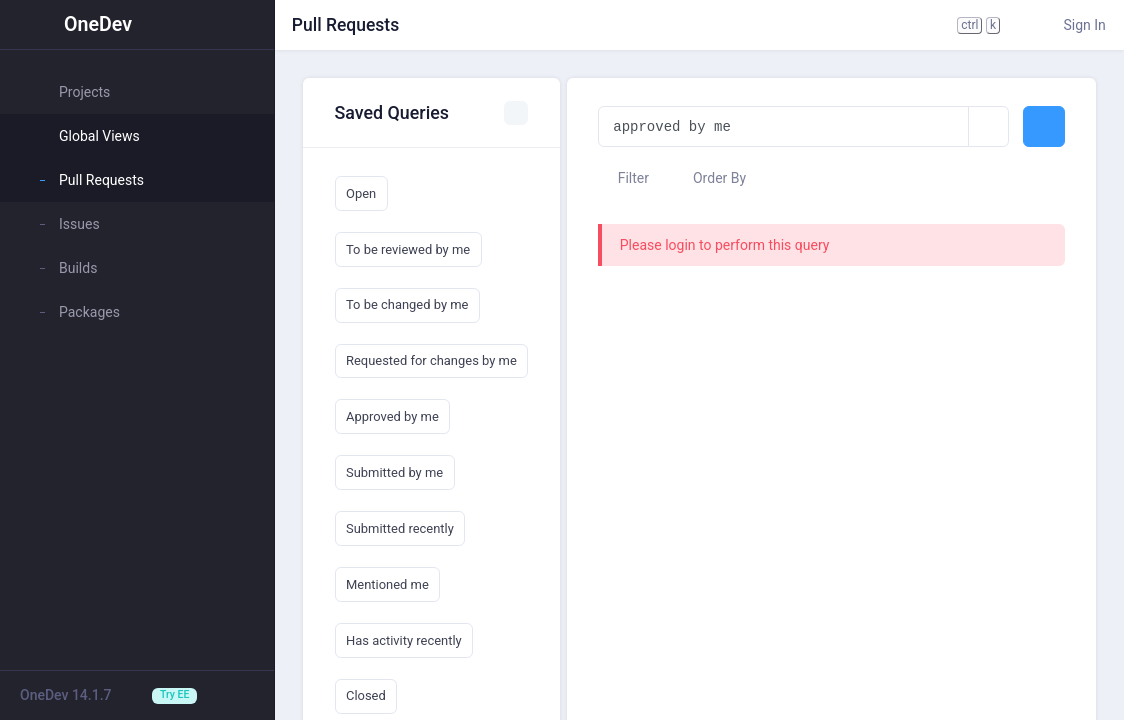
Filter (623, 178)
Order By (710, 178)
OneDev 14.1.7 (66, 695)
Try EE (174, 694)
